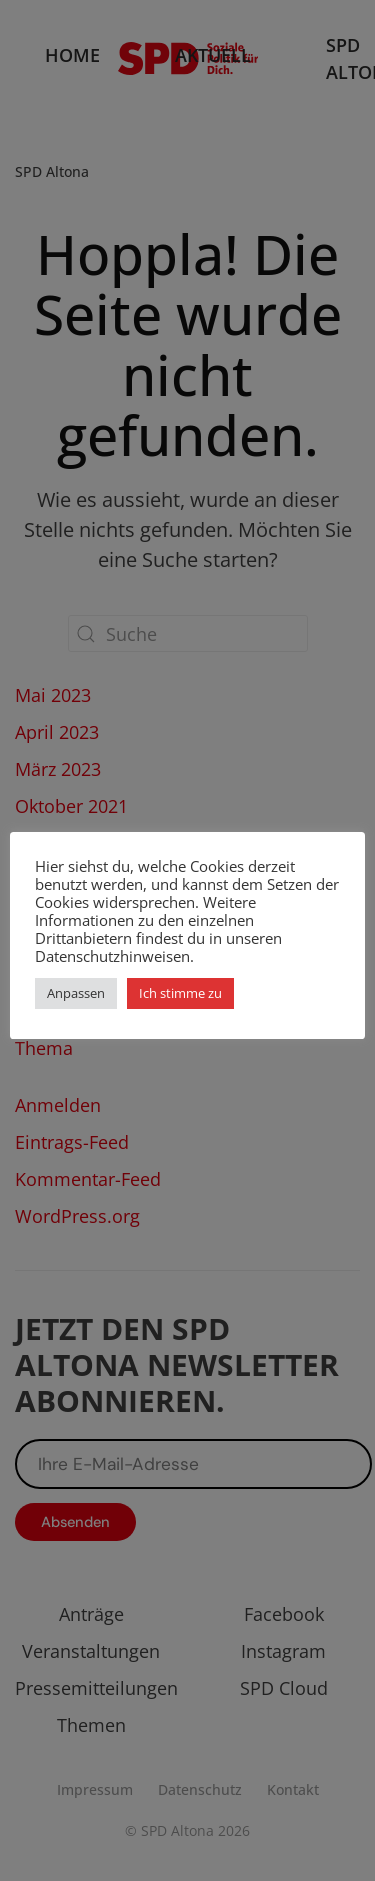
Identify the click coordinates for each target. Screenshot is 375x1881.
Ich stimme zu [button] (180, 993)
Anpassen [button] (76, 993)
